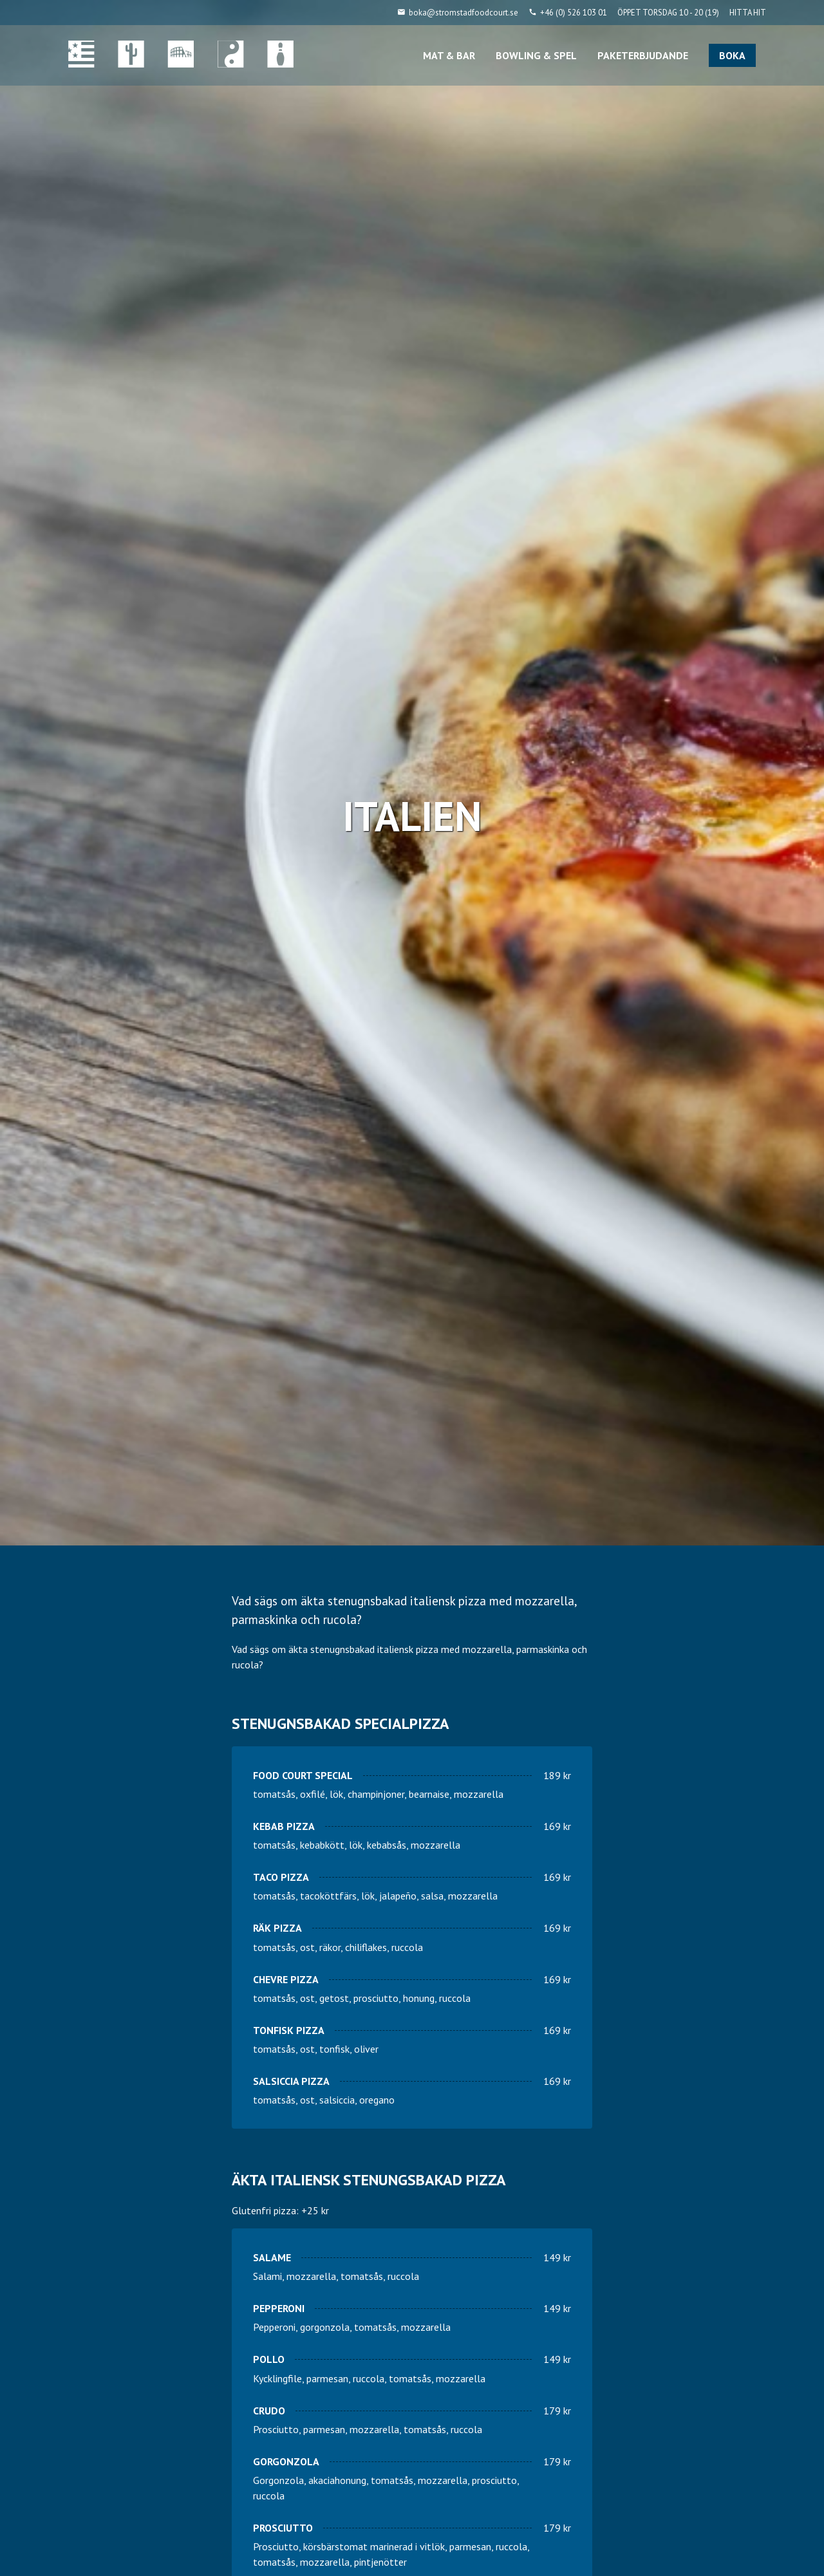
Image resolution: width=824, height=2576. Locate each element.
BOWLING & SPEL (536, 55)
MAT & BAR (449, 55)
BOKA (732, 55)
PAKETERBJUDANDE (642, 55)
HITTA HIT (747, 12)
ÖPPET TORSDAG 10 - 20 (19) (668, 12)
